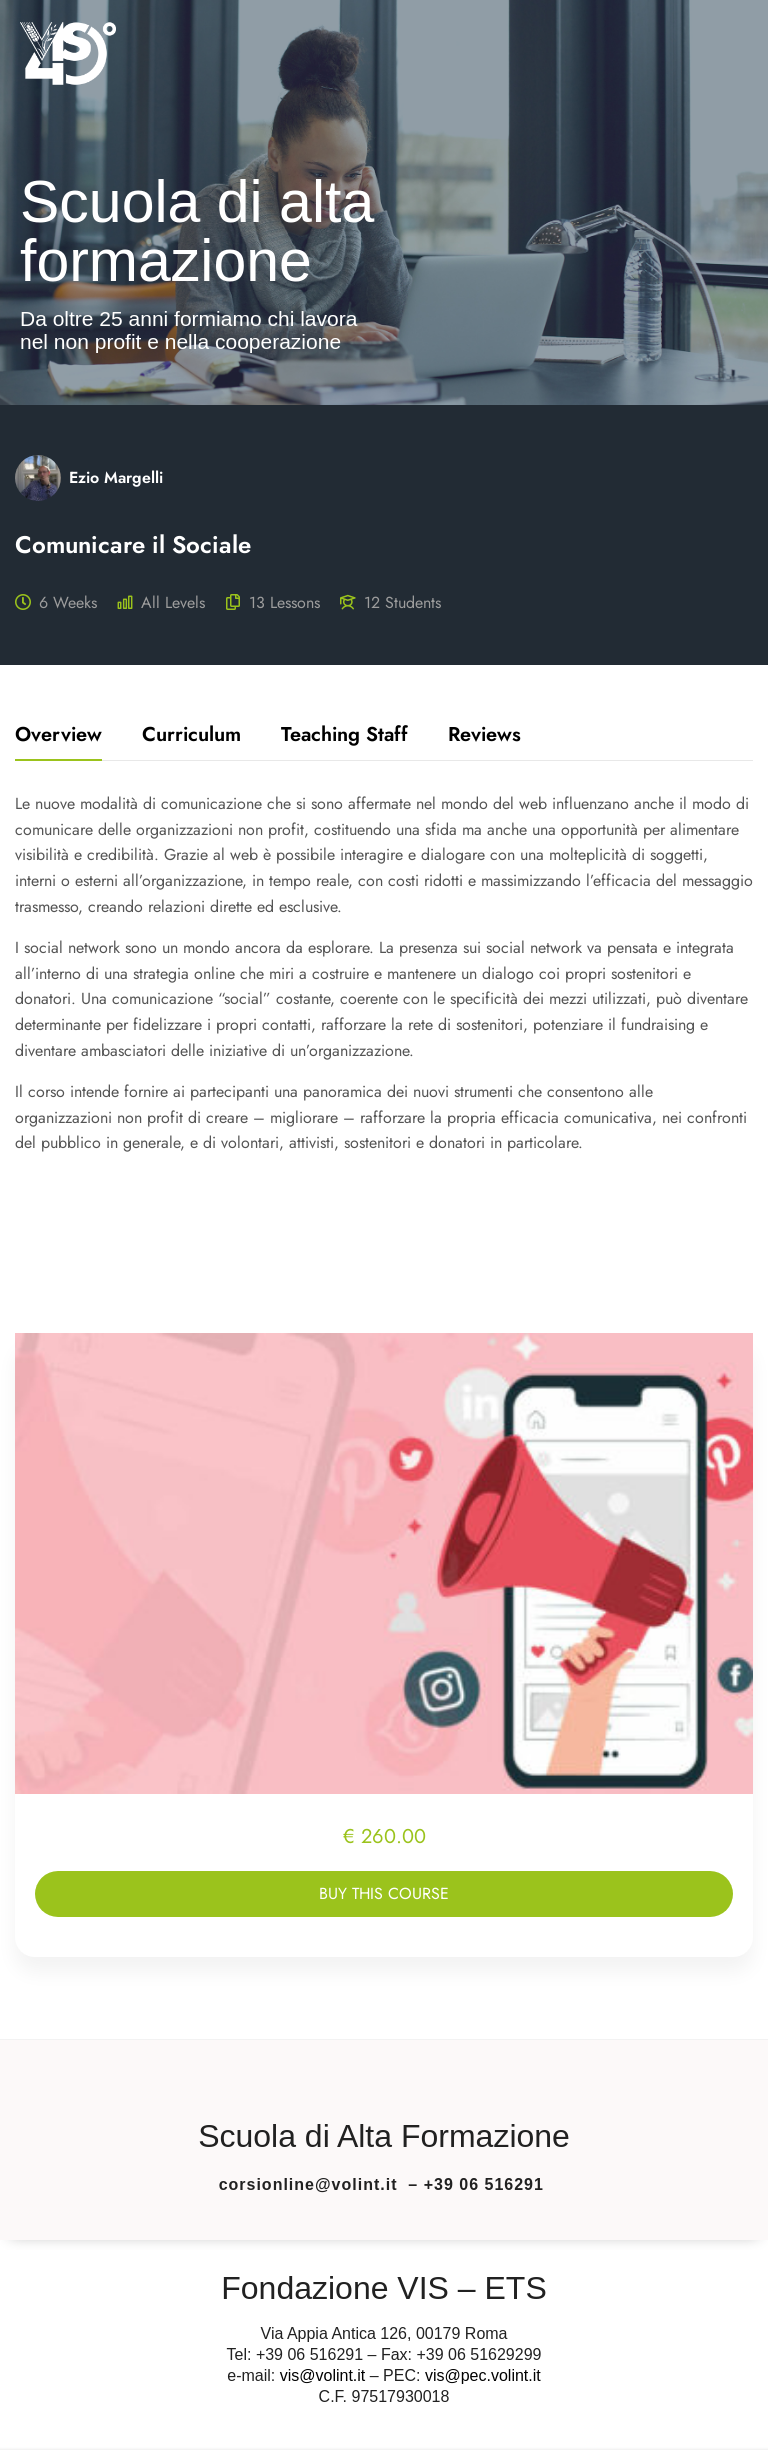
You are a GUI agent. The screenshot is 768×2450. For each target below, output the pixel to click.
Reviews (484, 737)
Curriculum (191, 737)
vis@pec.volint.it (483, 2375)
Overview (58, 737)
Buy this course (384, 1893)
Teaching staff (344, 737)
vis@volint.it (323, 2375)
